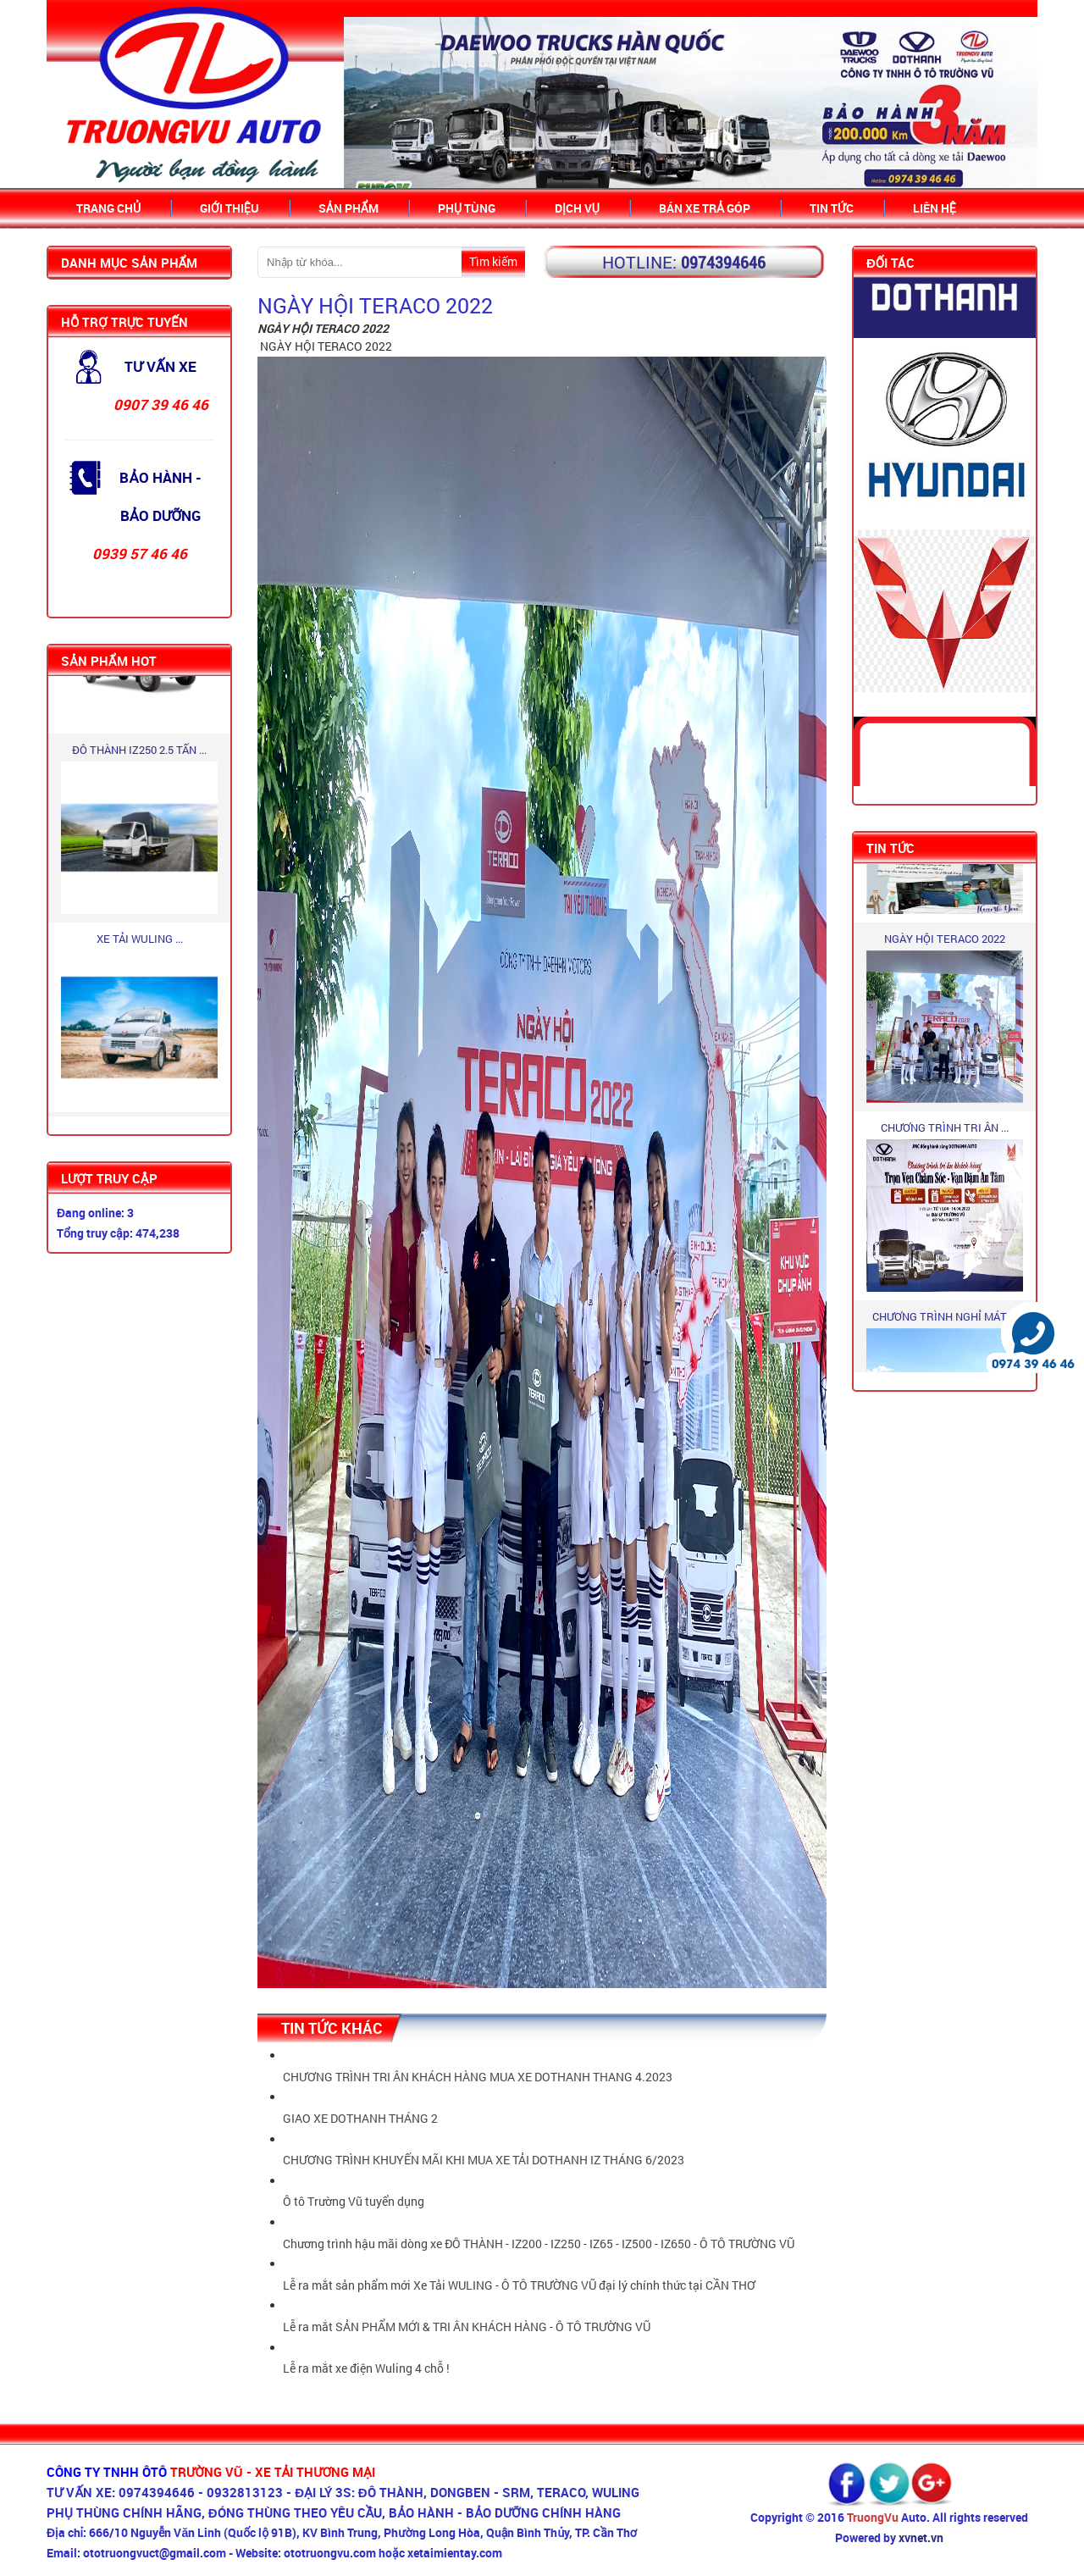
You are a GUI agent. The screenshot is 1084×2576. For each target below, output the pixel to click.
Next (1014, 103)
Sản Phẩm (348, 208)
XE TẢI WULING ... (140, 941)
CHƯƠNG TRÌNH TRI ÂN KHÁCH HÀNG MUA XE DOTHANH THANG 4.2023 (477, 2077)
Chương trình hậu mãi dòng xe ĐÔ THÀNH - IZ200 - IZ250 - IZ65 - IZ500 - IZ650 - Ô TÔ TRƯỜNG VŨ (538, 2243)
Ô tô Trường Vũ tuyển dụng (353, 2201)
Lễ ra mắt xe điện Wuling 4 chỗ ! (366, 2368)
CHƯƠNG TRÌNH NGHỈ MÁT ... (944, 1319)
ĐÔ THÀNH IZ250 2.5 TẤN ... (139, 752)
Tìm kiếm (493, 261)
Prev (366, 103)
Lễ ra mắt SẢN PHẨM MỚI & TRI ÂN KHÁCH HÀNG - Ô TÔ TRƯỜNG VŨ (466, 2326)
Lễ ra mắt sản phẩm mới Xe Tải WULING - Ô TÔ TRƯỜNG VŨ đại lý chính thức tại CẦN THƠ (519, 2285)
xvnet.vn (921, 2537)
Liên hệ (934, 208)
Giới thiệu (229, 208)
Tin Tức (832, 208)
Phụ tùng (466, 208)
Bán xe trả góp (704, 208)
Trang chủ (108, 208)
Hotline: (639, 262)
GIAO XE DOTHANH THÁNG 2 (360, 2118)
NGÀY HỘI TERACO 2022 (944, 941)
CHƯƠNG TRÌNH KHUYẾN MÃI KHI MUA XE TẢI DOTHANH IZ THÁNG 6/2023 (483, 2160)
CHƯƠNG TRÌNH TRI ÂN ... (945, 1130)
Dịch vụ (577, 208)
